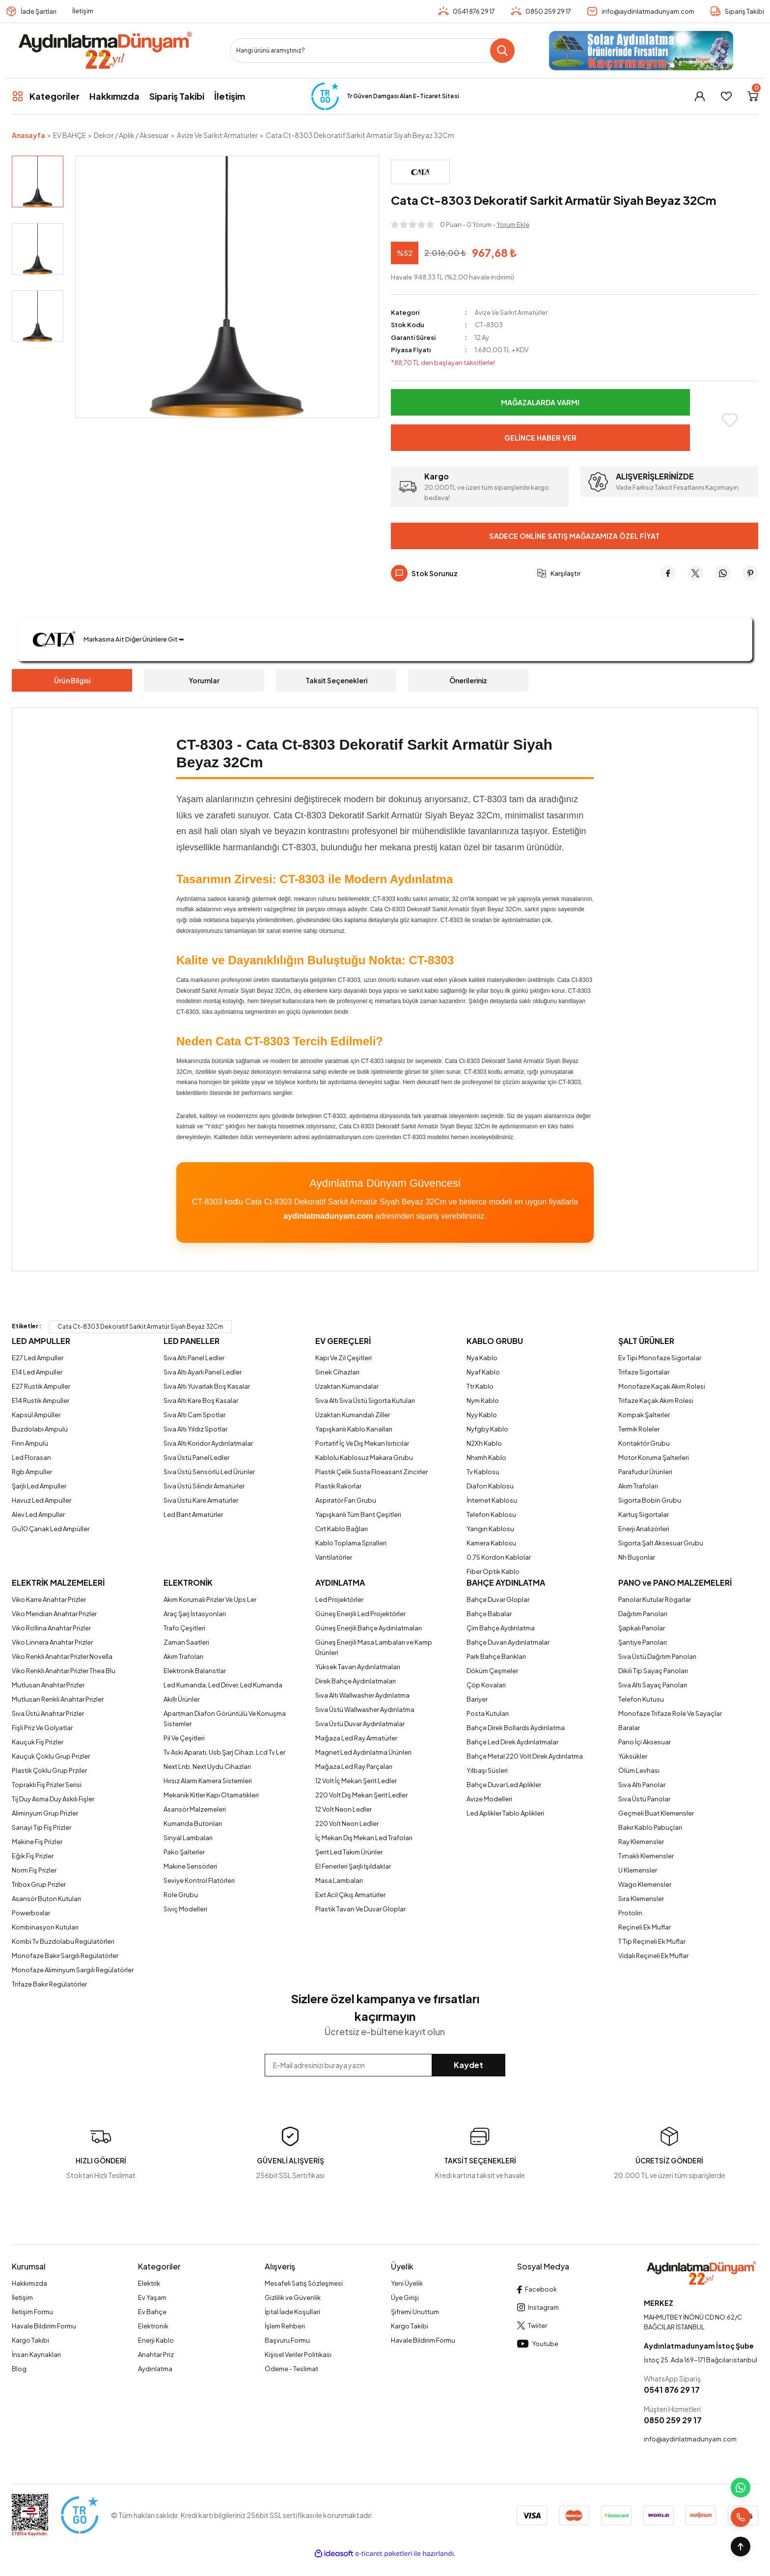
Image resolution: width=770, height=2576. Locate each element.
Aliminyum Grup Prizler (45, 1813)
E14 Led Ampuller (37, 1372)
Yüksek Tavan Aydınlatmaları (357, 1667)
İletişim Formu (32, 2312)
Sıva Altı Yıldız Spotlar (195, 1429)
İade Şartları (38, 11)
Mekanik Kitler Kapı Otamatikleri (211, 1795)
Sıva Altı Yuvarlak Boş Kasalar (207, 1386)
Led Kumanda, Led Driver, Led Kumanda (223, 1685)
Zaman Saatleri (186, 1642)
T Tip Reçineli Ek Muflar (652, 1941)
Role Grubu (181, 1895)
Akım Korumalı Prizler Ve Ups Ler (210, 1599)
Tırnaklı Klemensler (646, 1856)
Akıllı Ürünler (181, 1699)
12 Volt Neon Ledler (343, 1809)
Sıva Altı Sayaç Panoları (652, 1685)
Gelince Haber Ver (540, 437)
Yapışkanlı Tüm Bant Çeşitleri (358, 1514)
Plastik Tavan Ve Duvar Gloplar (360, 1909)
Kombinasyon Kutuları (45, 1927)
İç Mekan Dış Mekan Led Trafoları (363, 1838)
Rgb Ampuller (32, 1472)
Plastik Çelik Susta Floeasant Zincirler (371, 1472)
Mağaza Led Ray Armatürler (356, 1738)
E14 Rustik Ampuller (40, 1400)
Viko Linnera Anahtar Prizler (52, 1642)
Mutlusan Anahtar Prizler (48, 1685)
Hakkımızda (29, 2283)
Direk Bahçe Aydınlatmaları (355, 1681)
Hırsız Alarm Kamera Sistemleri (208, 1781)
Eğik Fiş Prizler (33, 1856)
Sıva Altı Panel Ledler (194, 1358)
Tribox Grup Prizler (39, 1884)
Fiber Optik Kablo (493, 1571)
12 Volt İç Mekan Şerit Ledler (356, 1781)
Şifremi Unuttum (415, 2312)
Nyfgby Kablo (487, 1429)
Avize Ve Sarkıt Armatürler (512, 312)
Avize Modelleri (489, 1799)
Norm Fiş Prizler (34, 1870)
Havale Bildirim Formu (44, 2326)
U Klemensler (637, 1870)
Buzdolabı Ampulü (40, 1429)
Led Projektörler (339, 1599)
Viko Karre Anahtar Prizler (49, 1599)
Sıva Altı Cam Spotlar (194, 1415)
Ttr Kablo (480, 1386)
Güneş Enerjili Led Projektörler (360, 1614)
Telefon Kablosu (491, 1514)
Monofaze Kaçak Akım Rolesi (661, 1386)
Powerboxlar (31, 1913)
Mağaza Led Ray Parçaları (353, 1766)
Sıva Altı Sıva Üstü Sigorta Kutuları (365, 1400)
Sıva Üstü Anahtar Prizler (48, 1713)
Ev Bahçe (152, 2312)
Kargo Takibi (30, 2340)
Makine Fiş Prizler (37, 1842)
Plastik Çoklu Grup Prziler (49, 1770)
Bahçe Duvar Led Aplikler (504, 1785)
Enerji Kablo (156, 2340)
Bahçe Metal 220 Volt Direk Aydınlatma (525, 1756)
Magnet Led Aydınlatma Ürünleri (363, 1752)
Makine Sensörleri (190, 1866)
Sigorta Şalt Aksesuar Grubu (660, 1543)
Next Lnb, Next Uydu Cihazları (207, 1766)
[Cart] (752, 96)
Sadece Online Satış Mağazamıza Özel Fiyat (574, 536)
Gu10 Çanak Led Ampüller (50, 1529)
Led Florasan (31, 1457)
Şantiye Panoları (642, 1642)
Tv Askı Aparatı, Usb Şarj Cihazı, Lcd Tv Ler (224, 1752)
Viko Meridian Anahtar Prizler (54, 1614)
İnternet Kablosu (492, 1500)
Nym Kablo (483, 1400)
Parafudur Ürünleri (645, 1472)
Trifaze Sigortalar (643, 1372)
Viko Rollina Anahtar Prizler (51, 1628)
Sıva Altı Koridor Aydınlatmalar (208, 1443)
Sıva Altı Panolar (641, 1785)
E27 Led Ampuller (37, 1358)
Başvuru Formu (287, 2340)
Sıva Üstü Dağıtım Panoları (657, 1656)
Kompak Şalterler (644, 1415)
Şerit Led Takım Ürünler (349, 1852)
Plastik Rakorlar (338, 1486)
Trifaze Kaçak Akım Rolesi (655, 1400)
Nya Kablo (482, 1358)
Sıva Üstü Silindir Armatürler (204, 1486)
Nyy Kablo (482, 1415)
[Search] (372, 50)
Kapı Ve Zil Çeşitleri (343, 1358)
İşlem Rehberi (285, 2326)
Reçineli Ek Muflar (644, 1927)
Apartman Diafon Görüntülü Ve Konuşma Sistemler (225, 1718)
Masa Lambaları (339, 1880)
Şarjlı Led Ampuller (39, 1486)
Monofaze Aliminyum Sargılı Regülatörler (73, 1970)
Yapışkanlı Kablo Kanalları (353, 1429)
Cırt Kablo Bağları (341, 1529)
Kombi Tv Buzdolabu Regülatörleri (63, 1941)
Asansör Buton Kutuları (46, 1899)
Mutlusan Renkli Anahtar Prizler (58, 1699)
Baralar (629, 1728)
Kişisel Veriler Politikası (298, 2354)
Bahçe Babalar (489, 1614)
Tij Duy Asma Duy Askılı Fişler (53, 1799)
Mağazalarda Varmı (540, 402)
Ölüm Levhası (639, 1770)
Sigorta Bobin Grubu (649, 1500)
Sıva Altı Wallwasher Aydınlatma (362, 1695)
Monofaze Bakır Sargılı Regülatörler (65, 1956)
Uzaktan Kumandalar (347, 1386)
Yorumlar (204, 680)
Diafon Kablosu (490, 1486)
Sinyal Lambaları (188, 1838)
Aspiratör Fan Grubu (345, 1500)
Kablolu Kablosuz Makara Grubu (364, 1457)
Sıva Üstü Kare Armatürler (201, 1500)
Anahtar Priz (156, 2354)
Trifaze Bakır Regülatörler (49, 1984)
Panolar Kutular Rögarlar (654, 1599)
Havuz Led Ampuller (41, 1500)
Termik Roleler (639, 1429)
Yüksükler (632, 1756)
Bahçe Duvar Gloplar (498, 1599)
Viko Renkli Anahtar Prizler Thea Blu (63, 1671)
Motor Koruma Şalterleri (653, 1457)
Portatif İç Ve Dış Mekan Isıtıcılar (362, 1443)
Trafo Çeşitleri (184, 1628)
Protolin (630, 1913)
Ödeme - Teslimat (291, 2369)
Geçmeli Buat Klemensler (656, 1813)
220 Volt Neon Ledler (347, 1823)
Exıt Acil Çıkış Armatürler (350, 1895)
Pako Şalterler (184, 1852)
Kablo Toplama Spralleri (350, 1543)
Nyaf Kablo (483, 1372)
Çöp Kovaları (486, 1685)
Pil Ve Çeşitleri (184, 1738)
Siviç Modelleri (185, 1909)
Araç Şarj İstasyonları (195, 1614)
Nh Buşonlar (636, 1557)
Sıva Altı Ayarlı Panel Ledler (203, 1372)
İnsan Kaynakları (36, 2354)
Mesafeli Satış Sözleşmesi (304, 2283)
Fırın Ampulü (30, 1443)
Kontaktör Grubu (644, 1443)
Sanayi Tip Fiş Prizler (41, 1827)
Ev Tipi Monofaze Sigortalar (659, 1358)
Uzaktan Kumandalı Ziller (352, 1415)
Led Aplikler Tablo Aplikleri (505, 1813)
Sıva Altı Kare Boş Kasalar (201, 1400)
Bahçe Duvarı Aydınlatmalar (508, 1642)
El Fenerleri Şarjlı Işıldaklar (353, 1866)
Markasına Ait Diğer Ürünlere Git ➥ (110, 639)
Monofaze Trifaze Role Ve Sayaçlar (670, 1713)
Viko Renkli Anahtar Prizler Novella (62, 1656)
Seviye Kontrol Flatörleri (199, 1880)
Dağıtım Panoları (642, 1614)
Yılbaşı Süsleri (487, 1770)
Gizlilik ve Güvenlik (293, 2297)
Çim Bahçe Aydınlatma (501, 1628)
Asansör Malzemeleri (195, 1809)
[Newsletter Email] (385, 2065)
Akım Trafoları (638, 1486)
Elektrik (149, 2283)
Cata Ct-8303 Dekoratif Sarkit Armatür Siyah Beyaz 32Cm (140, 1326)
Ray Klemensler (641, 1842)
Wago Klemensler (644, 1884)
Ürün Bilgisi (72, 680)
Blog (19, 2369)
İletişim (82, 11)
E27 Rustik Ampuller (41, 1386)
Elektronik (153, 2326)
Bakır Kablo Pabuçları (650, 1827)
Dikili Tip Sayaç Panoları (653, 1671)
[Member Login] (699, 96)
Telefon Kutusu (641, 1699)
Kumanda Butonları (193, 1823)
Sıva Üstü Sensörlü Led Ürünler (209, 1472)
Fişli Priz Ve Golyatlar (42, 1728)
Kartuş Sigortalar (643, 1514)
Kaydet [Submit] (468, 2065)
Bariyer (477, 1699)
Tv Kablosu (483, 1472)
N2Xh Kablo (484, 1443)
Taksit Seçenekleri (336, 680)
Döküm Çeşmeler (492, 1671)
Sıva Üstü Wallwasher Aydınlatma (364, 1709)
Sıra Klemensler (641, 1899)
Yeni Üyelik (407, 2283)
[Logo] (104, 50)
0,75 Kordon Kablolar (499, 1557)
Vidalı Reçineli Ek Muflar (653, 1956)
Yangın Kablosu (490, 1529)
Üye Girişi (405, 2297)
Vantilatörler (333, 1557)
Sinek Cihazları (337, 1372)
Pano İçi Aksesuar (644, 1742)
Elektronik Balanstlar (195, 1671)
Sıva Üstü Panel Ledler (196, 1457)
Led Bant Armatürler (193, 1514)
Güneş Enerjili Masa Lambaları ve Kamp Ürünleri (373, 1647)
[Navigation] (46, 96)
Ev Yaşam (152, 2297)
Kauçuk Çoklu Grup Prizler (51, 1756)
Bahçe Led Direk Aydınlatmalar (512, 1742)
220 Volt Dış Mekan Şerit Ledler (361, 1795)
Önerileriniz (468, 680)
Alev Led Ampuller (38, 1514)
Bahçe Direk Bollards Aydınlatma (516, 1728)
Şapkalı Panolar (641, 1628)
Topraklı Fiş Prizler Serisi (47, 1785)
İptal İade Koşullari (292, 2312)
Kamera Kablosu (491, 1543)
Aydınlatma (155, 2369)
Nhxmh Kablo (486, 1457)
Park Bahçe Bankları (496, 1656)
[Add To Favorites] (730, 420)
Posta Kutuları (488, 1713)
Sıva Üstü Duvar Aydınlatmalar (360, 1724)
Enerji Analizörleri (643, 1529)
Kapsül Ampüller (36, 1415)
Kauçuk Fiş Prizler (37, 1742)
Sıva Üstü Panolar (644, 1799)
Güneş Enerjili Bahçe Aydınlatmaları (368, 1628)
